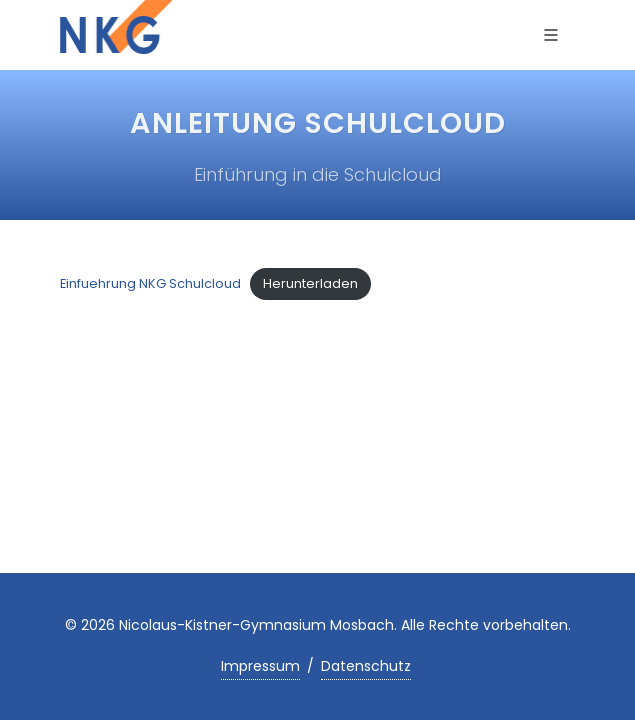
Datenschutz (366, 666)
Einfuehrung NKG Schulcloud (150, 283)
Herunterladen (310, 283)
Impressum (260, 666)
